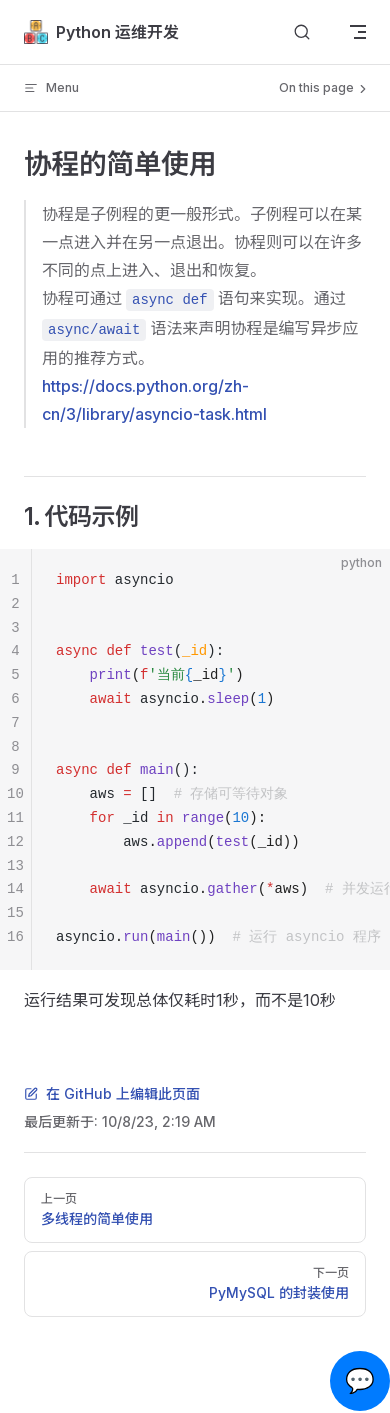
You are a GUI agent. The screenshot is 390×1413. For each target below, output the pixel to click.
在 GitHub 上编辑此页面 (112, 1093)
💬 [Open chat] (360, 1380)
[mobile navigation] (358, 32)
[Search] (302, 32)
